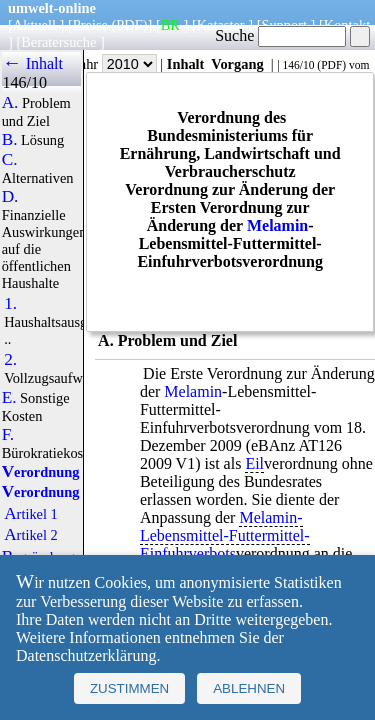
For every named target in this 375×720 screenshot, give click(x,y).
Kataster (221, 25)
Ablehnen (249, 688)
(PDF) (130, 25)
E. (9, 398)
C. (10, 160)
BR (170, 25)
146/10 (298, 65)
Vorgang (237, 64)
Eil (254, 463)
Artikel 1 (31, 514)
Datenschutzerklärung (86, 655)
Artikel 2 (31, 535)
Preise (90, 25)
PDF (331, 65)
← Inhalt (32, 63)
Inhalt (186, 64)
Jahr (115, 64)
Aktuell (34, 25)
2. (10, 360)
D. (10, 197)
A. (10, 103)
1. (10, 304)
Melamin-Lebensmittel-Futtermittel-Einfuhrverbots (225, 535)
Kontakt (347, 25)
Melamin (277, 225)
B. (10, 140)
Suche (280, 35)
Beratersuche (58, 42)
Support (284, 25)
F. (8, 435)
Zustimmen (129, 688)
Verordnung (41, 472)
